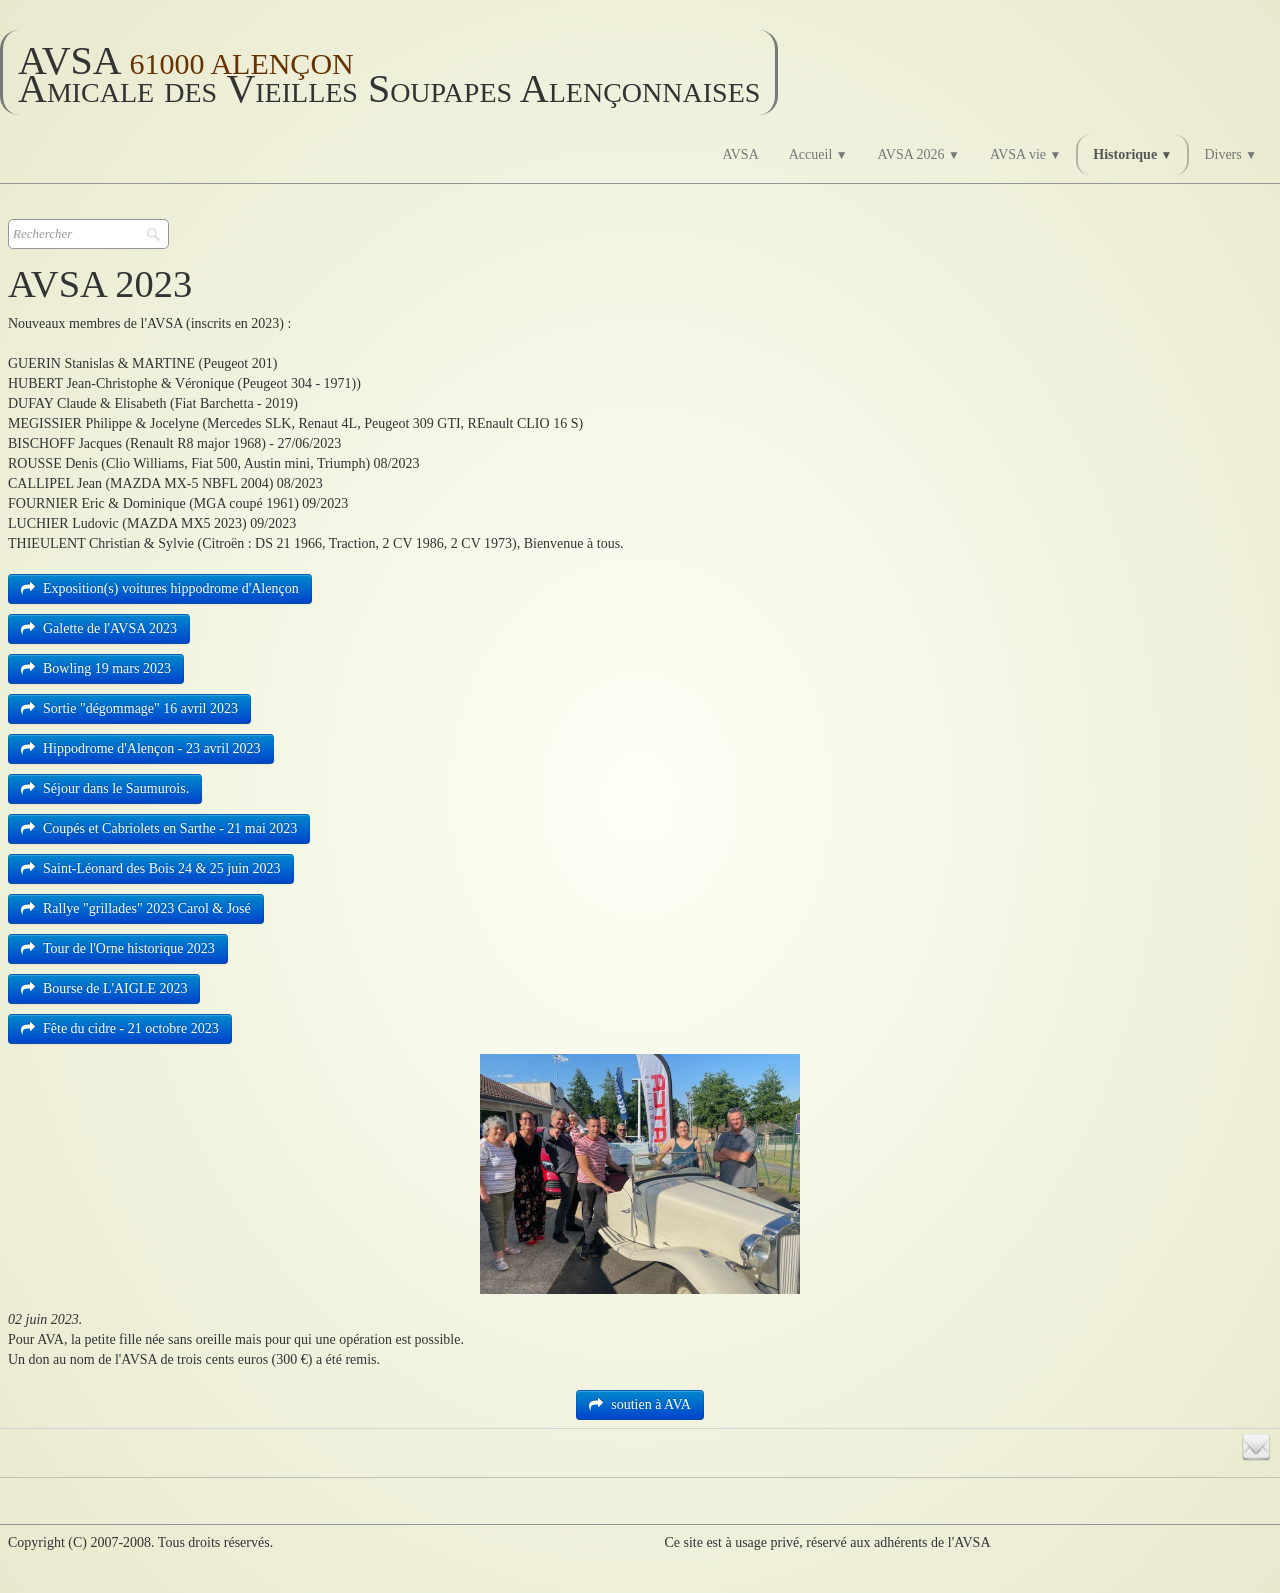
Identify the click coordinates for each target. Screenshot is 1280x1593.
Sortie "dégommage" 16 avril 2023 (129, 708)
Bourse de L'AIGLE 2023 (104, 988)
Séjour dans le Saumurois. (105, 788)
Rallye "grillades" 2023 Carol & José (136, 908)
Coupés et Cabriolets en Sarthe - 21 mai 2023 (159, 828)
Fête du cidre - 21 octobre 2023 (120, 1028)
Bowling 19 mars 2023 (96, 668)
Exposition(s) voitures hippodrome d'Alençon (160, 588)
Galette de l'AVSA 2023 (99, 628)
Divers (1230, 154)
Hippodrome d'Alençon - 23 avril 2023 (141, 748)
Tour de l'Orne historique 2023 (118, 948)
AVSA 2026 (919, 154)
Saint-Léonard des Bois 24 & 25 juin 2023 (151, 868)
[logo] (389, 72)
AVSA (740, 154)
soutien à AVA (640, 1404)
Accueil (818, 154)
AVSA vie (1025, 154)
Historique (1132, 154)
